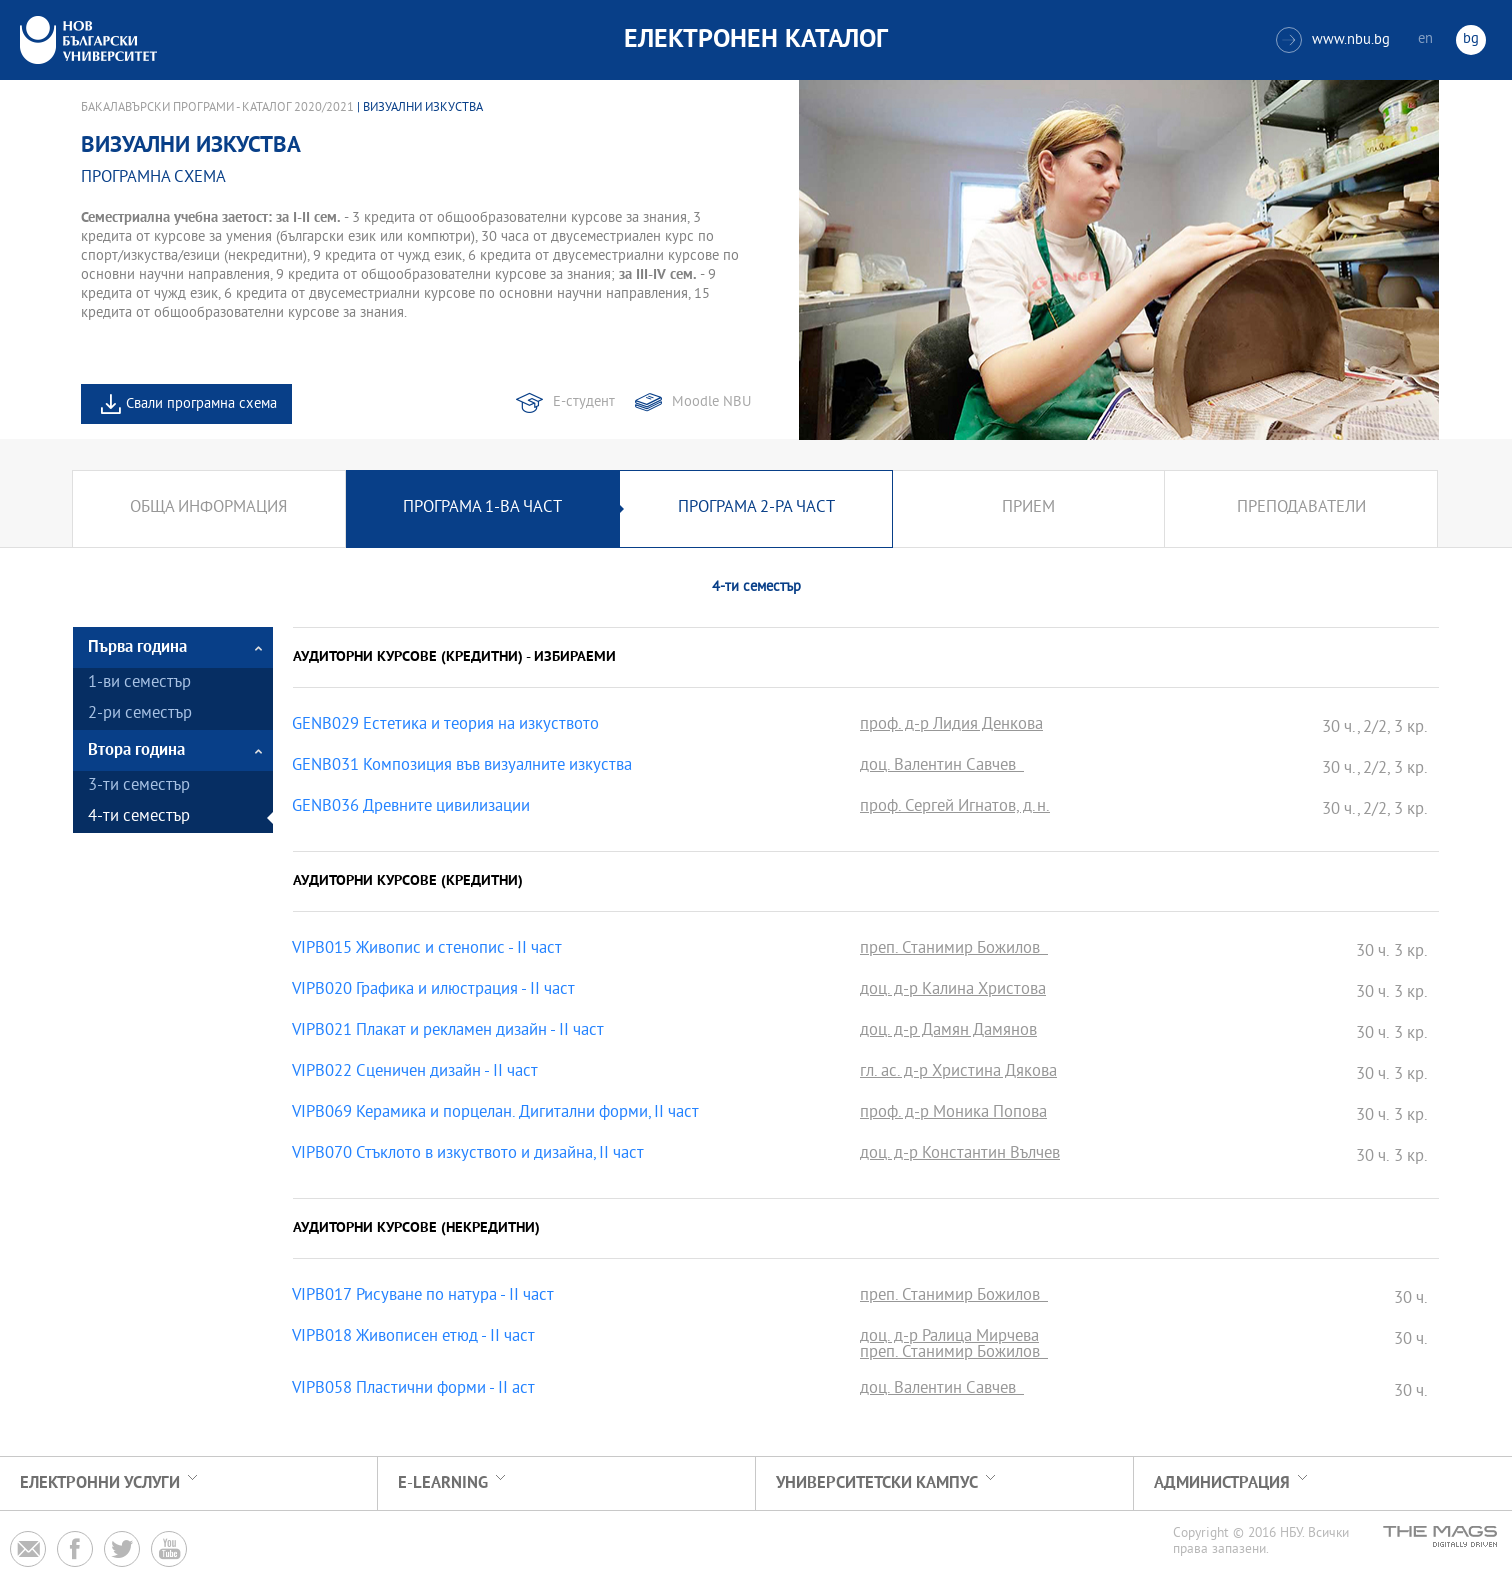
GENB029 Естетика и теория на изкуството (445, 726)
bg (1471, 39)
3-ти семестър (139, 786)
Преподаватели (1301, 508)
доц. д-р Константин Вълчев (960, 1155)
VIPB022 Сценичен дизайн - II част (415, 1073)
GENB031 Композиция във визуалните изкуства (462, 767)
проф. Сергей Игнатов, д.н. (955, 808)
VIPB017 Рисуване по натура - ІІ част (423, 1297)
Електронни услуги (100, 1483)
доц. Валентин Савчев (942, 767)
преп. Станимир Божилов (954, 950)
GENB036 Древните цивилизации (411, 808)
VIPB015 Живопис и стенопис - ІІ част (427, 950)
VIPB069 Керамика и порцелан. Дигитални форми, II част (495, 1114)
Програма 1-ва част (482, 508)
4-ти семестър (139, 817)
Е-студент (584, 402)
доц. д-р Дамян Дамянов (948, 1032)
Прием (1028, 508)
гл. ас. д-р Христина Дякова (958, 1073)
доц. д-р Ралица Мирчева (949, 1338)
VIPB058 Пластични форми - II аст (413, 1390)
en (1425, 39)
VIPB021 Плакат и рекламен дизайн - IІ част (448, 1032)
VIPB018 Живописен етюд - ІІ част (413, 1338)
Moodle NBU (711, 402)
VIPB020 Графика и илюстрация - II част (433, 991)
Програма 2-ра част (756, 508)
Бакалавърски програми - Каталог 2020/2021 (217, 108)
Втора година (136, 750)
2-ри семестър (140, 714)
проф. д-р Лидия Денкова (951, 726)
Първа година (137, 647)
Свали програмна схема (201, 404)
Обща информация (208, 508)
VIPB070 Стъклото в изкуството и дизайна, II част (468, 1155)
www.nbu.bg (1333, 40)
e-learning (443, 1483)
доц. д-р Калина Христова (953, 991)
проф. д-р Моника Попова (953, 1114)
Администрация (1222, 1483)
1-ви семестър (139, 683)
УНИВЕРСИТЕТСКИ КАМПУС (877, 1483)
